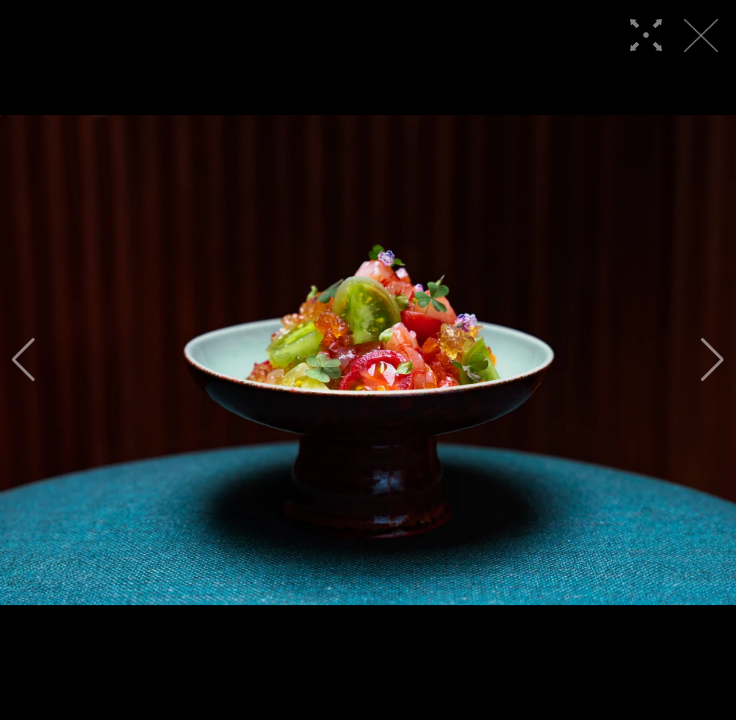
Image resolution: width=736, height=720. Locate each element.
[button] (23, 360)
